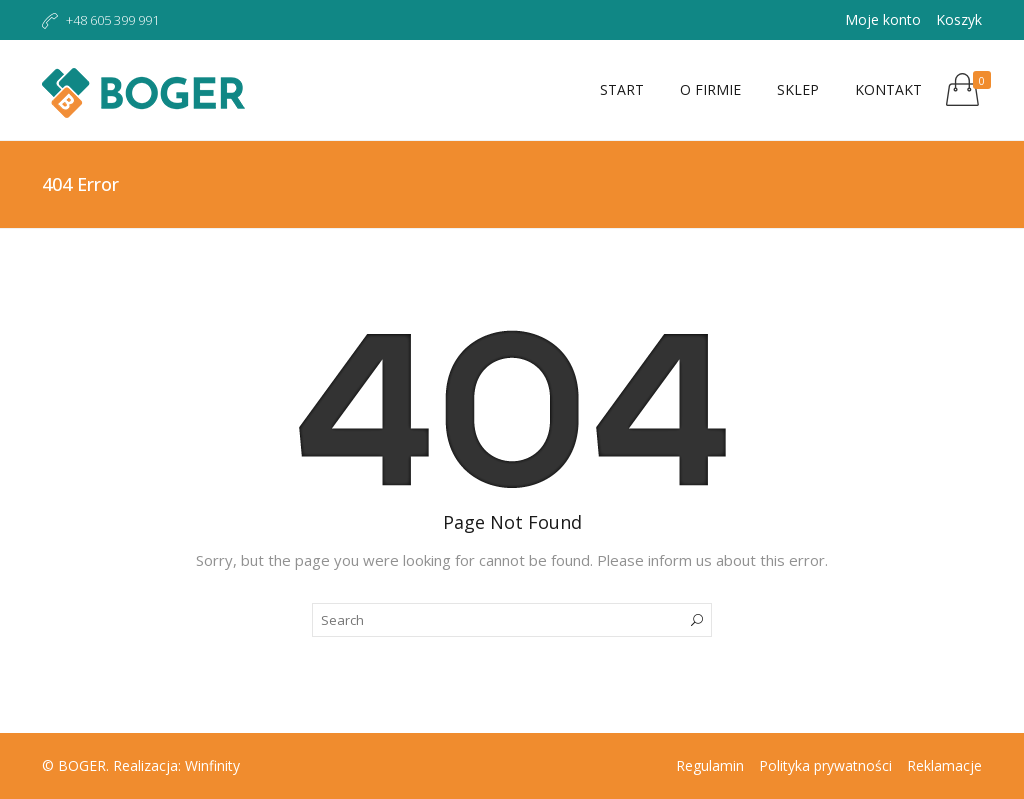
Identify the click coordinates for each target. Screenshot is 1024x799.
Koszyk (959, 19)
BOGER (82, 765)
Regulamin (710, 765)
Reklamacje (944, 765)
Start (622, 89)
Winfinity (212, 765)
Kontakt (888, 89)
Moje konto (883, 19)
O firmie (710, 89)
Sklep (798, 89)
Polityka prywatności (825, 765)
